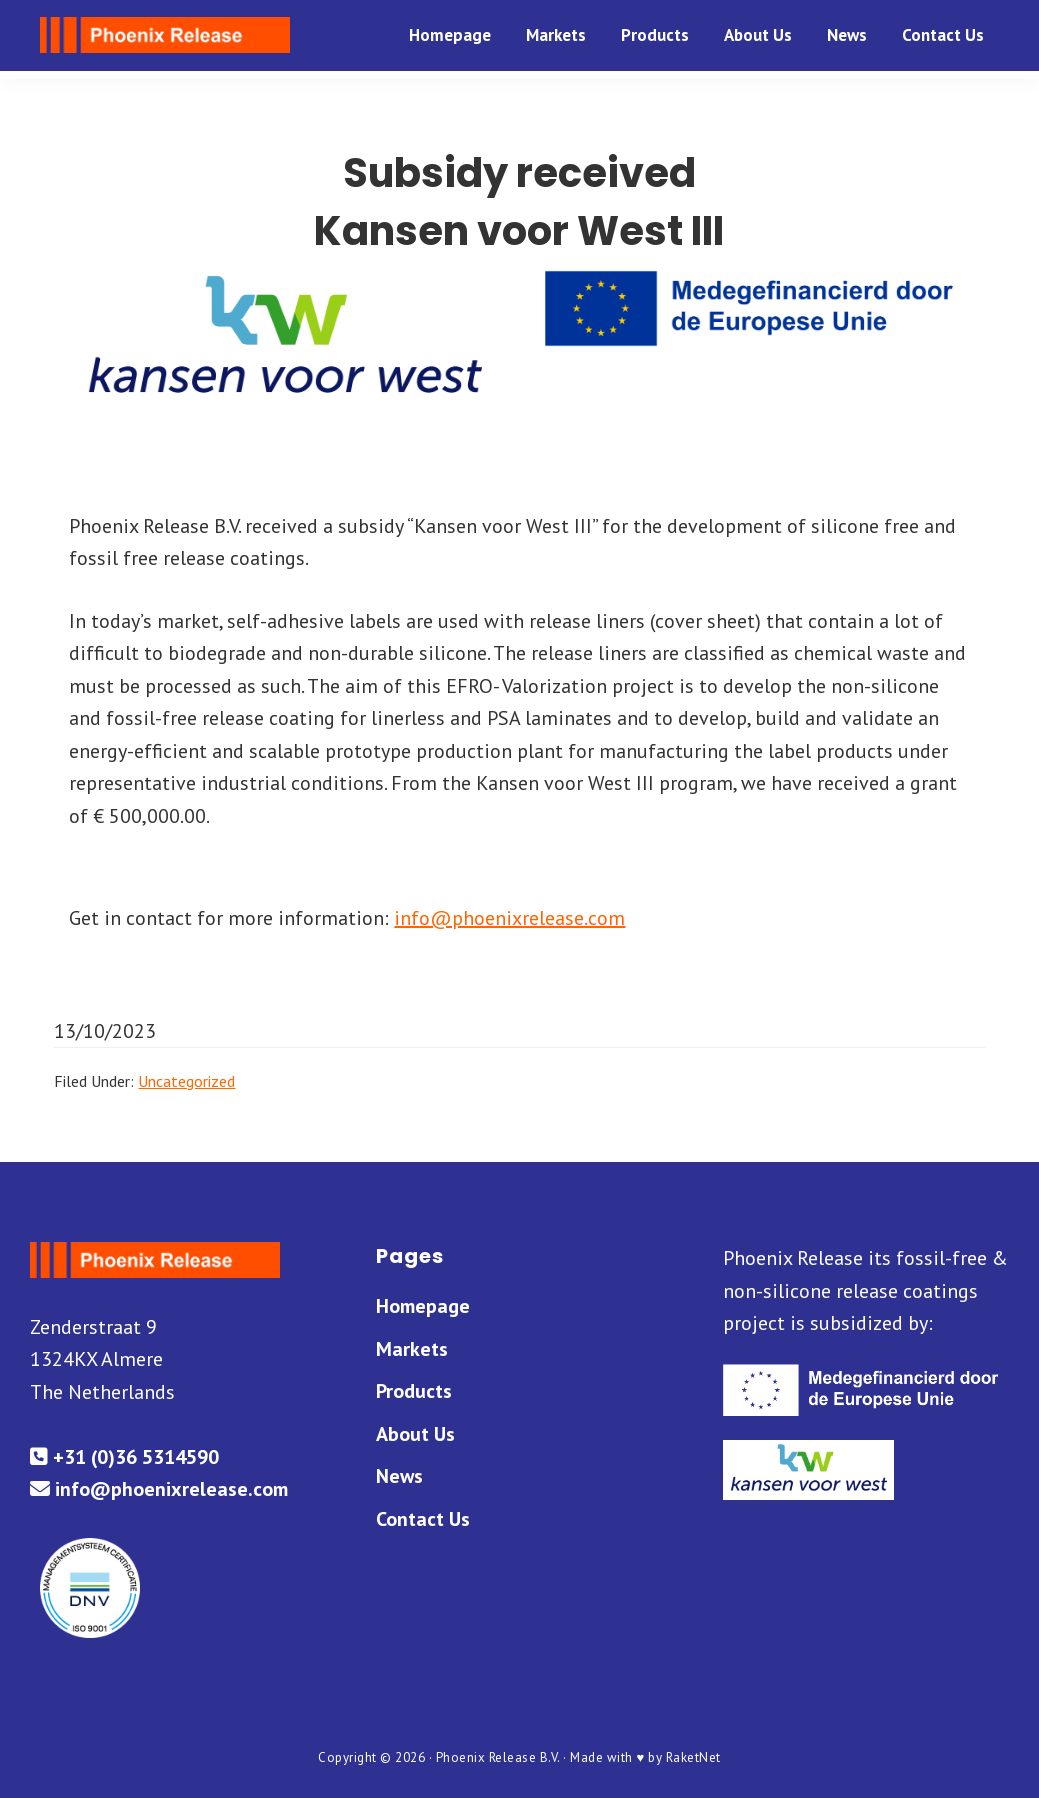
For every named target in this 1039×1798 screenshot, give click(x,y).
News (399, 1476)
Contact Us (423, 1519)
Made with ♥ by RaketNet (645, 1757)
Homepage (423, 1306)
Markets (412, 1349)
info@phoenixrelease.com (509, 918)
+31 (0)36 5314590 (124, 1457)
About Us (415, 1434)
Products (414, 1391)
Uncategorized (186, 1081)
